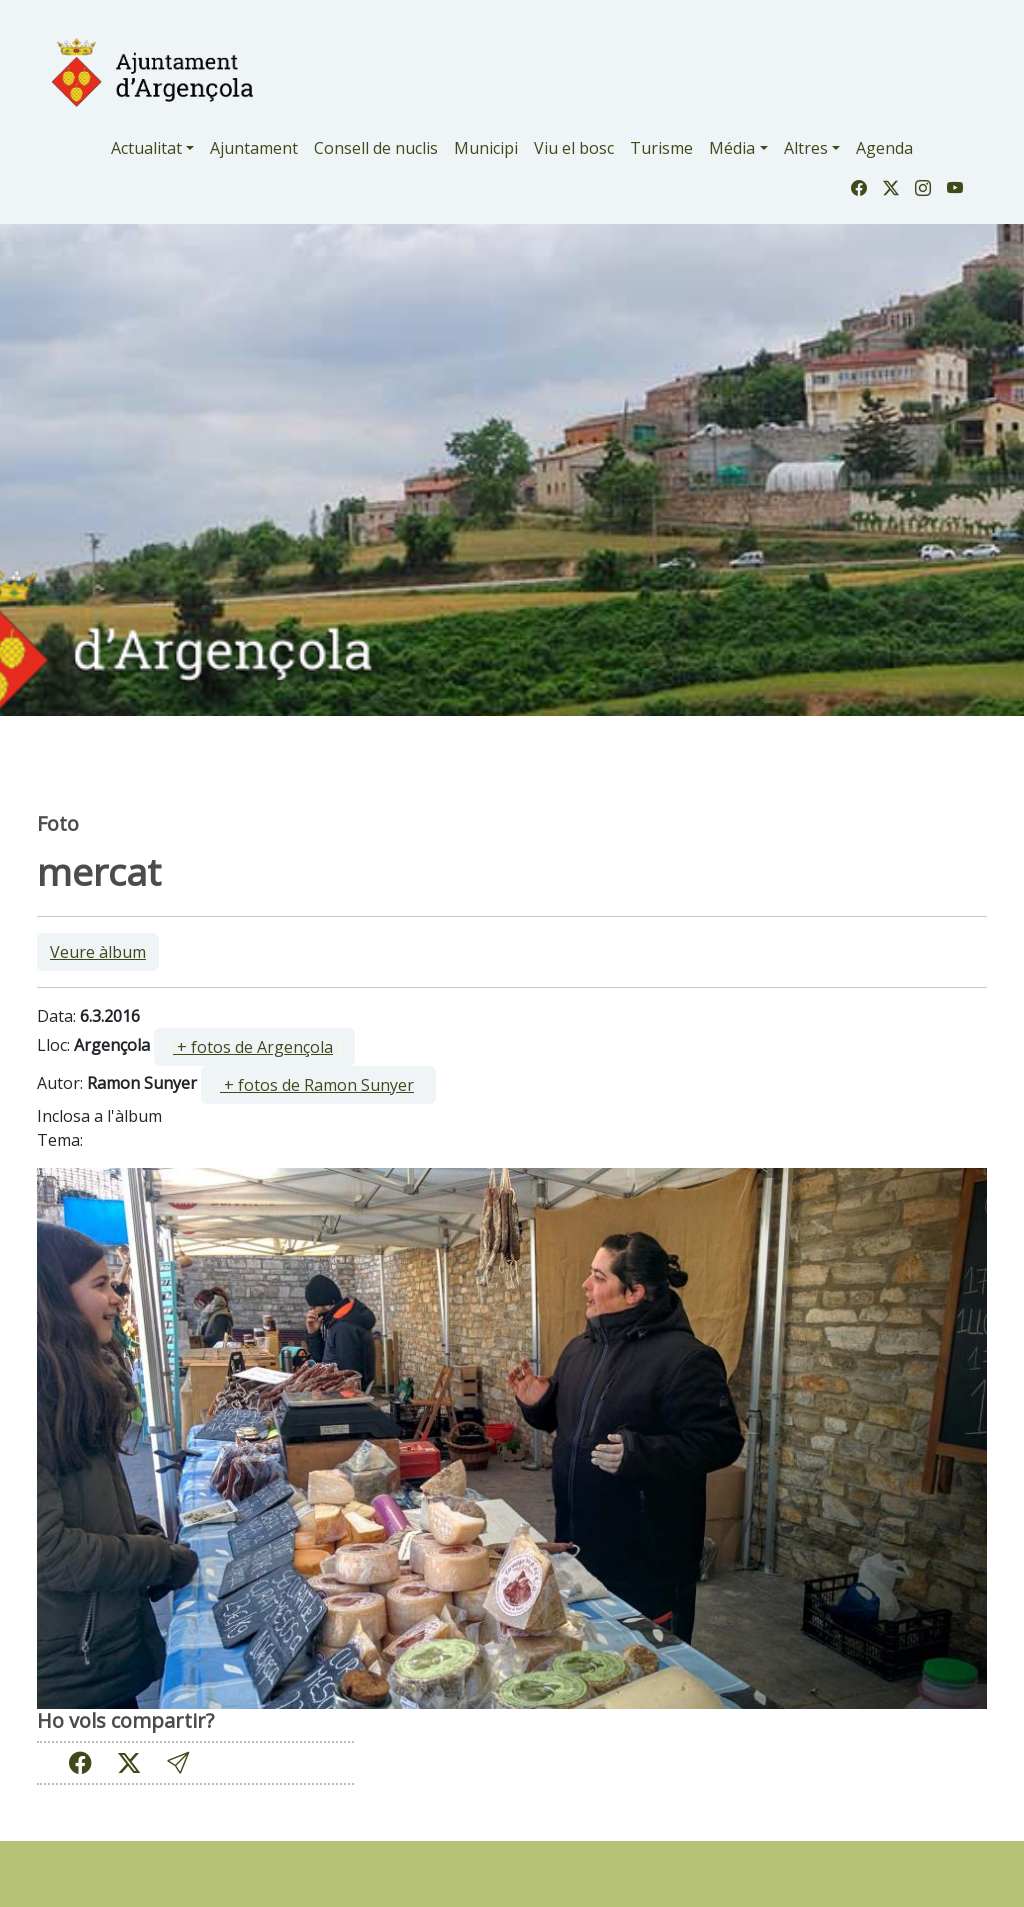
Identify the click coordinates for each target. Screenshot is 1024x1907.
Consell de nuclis (376, 148)
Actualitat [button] (146, 148)
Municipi (486, 148)
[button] (178, 1763)
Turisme (661, 148)
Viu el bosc (574, 148)
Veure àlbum (98, 952)
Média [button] (732, 148)
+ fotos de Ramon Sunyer (317, 1085)
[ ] (254, 1047)
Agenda (884, 148)
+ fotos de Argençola (253, 1047)
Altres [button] (806, 148)
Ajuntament (254, 148)
